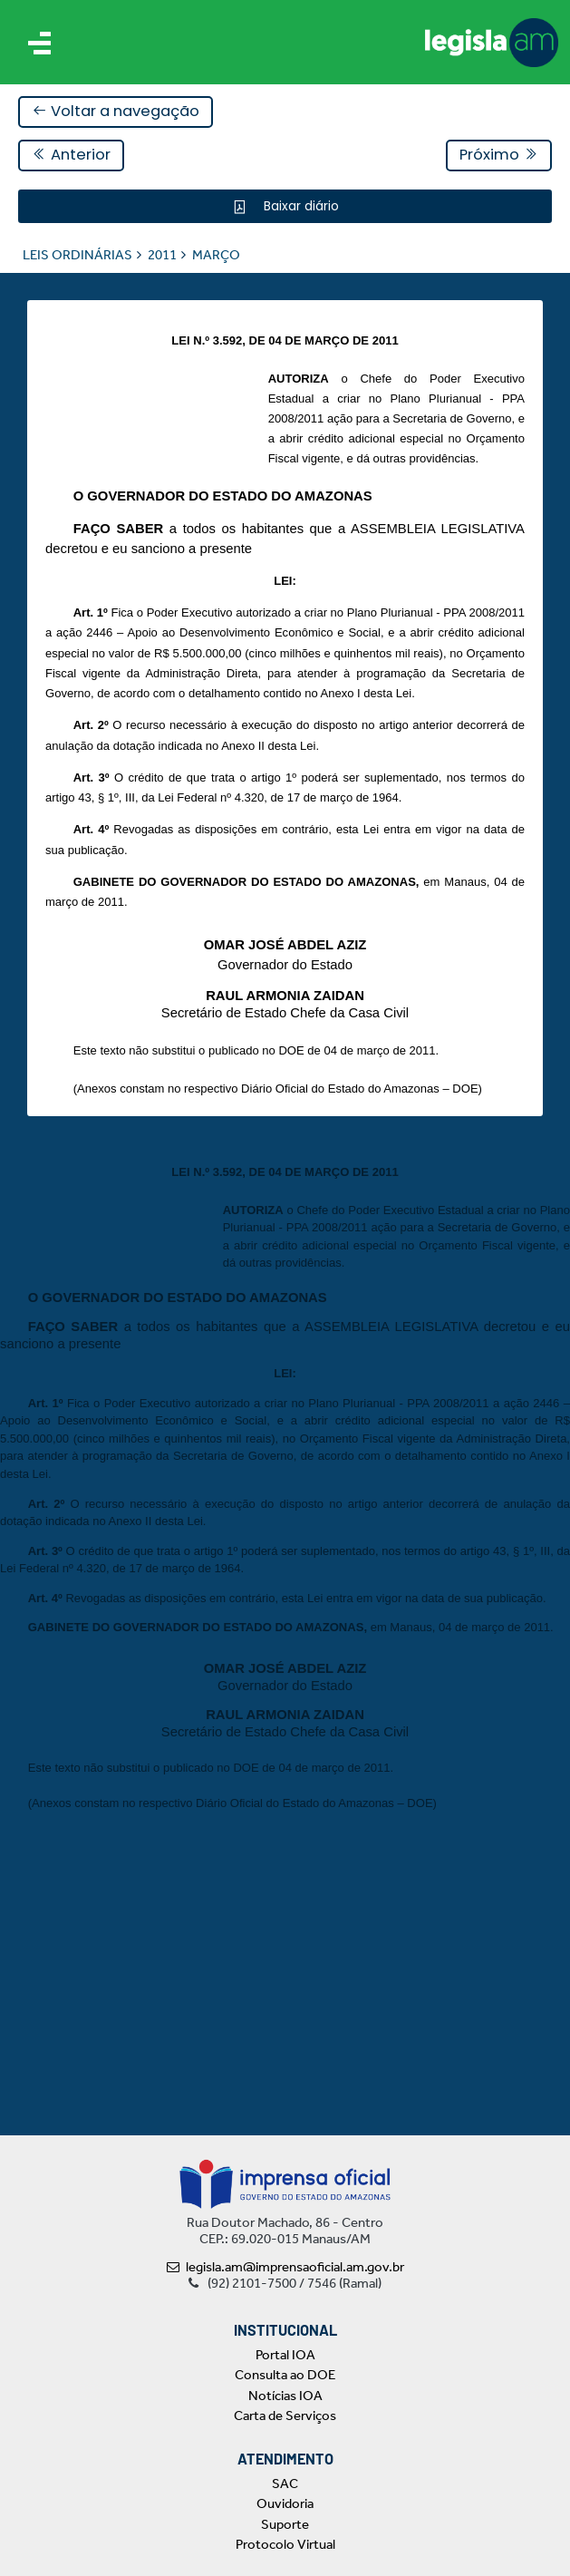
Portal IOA (285, 2355)
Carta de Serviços (285, 2415)
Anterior (71, 154)
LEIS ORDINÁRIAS (77, 255)
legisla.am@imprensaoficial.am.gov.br (285, 2267)
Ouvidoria (285, 2503)
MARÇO (216, 255)
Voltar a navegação (115, 111)
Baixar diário (299, 206)
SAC (285, 2483)
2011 (162, 255)
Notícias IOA (285, 2395)
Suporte (285, 2524)
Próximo (498, 154)
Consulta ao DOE (285, 2375)
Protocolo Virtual (285, 2544)
